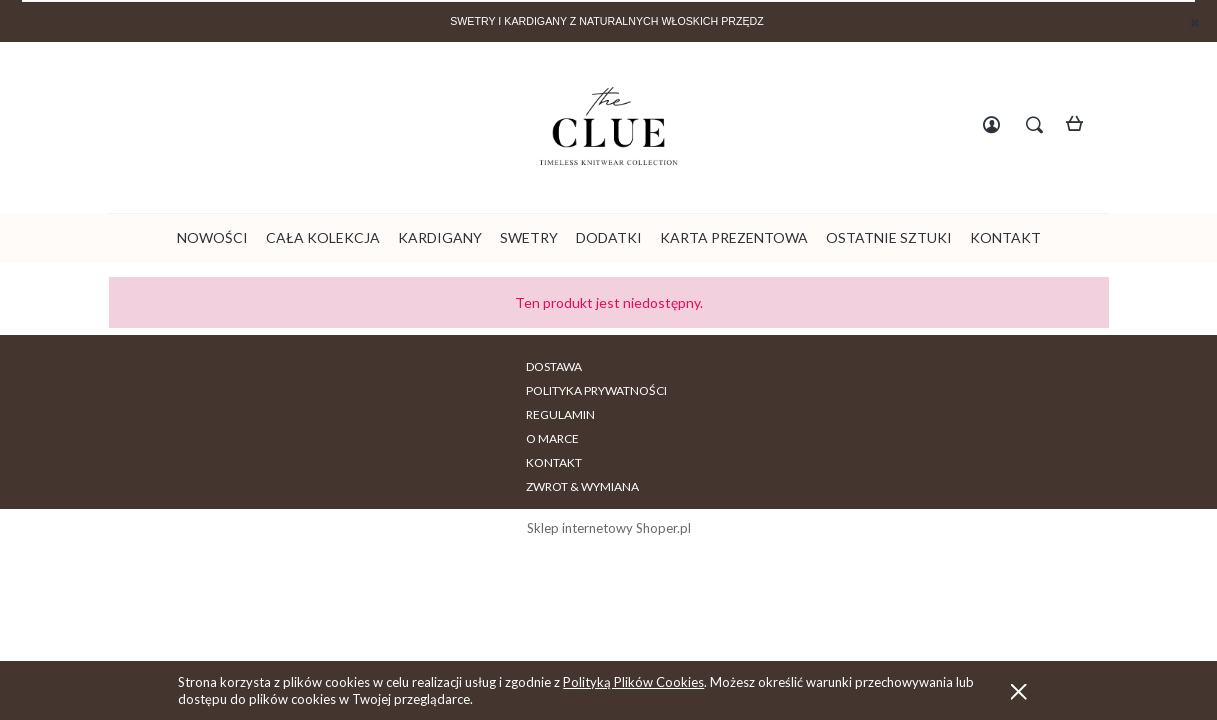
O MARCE (658, 366)
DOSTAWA (316, 366)
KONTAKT (739, 366)
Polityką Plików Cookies (633, 682)
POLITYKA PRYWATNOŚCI (440, 366)
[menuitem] (212, 237)
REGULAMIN (571, 366)
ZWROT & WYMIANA (849, 366)
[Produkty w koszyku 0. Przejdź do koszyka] (1080, 126)
